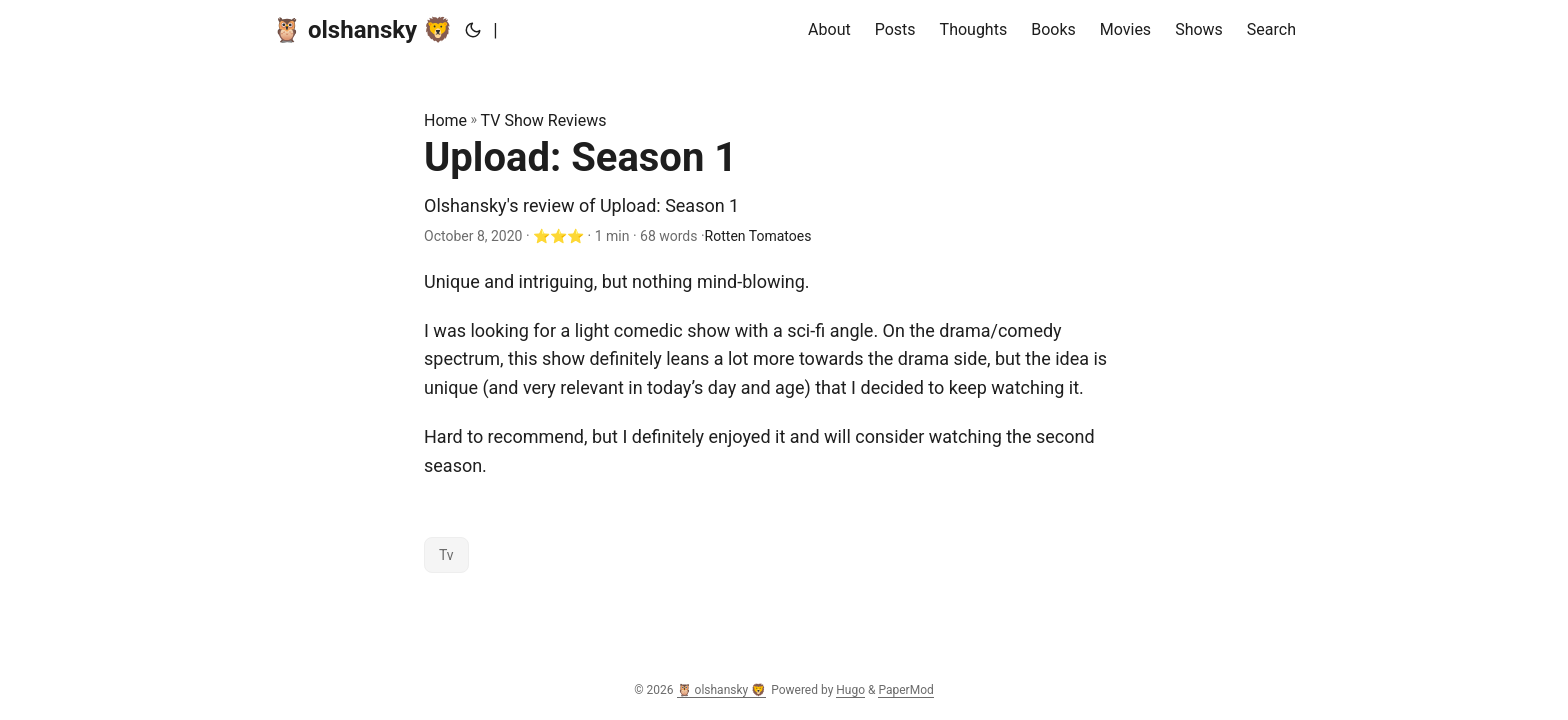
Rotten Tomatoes (758, 236)
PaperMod (905, 690)
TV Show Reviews (544, 120)
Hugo (850, 690)
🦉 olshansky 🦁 (362, 30)
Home (445, 120)
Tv (446, 555)
